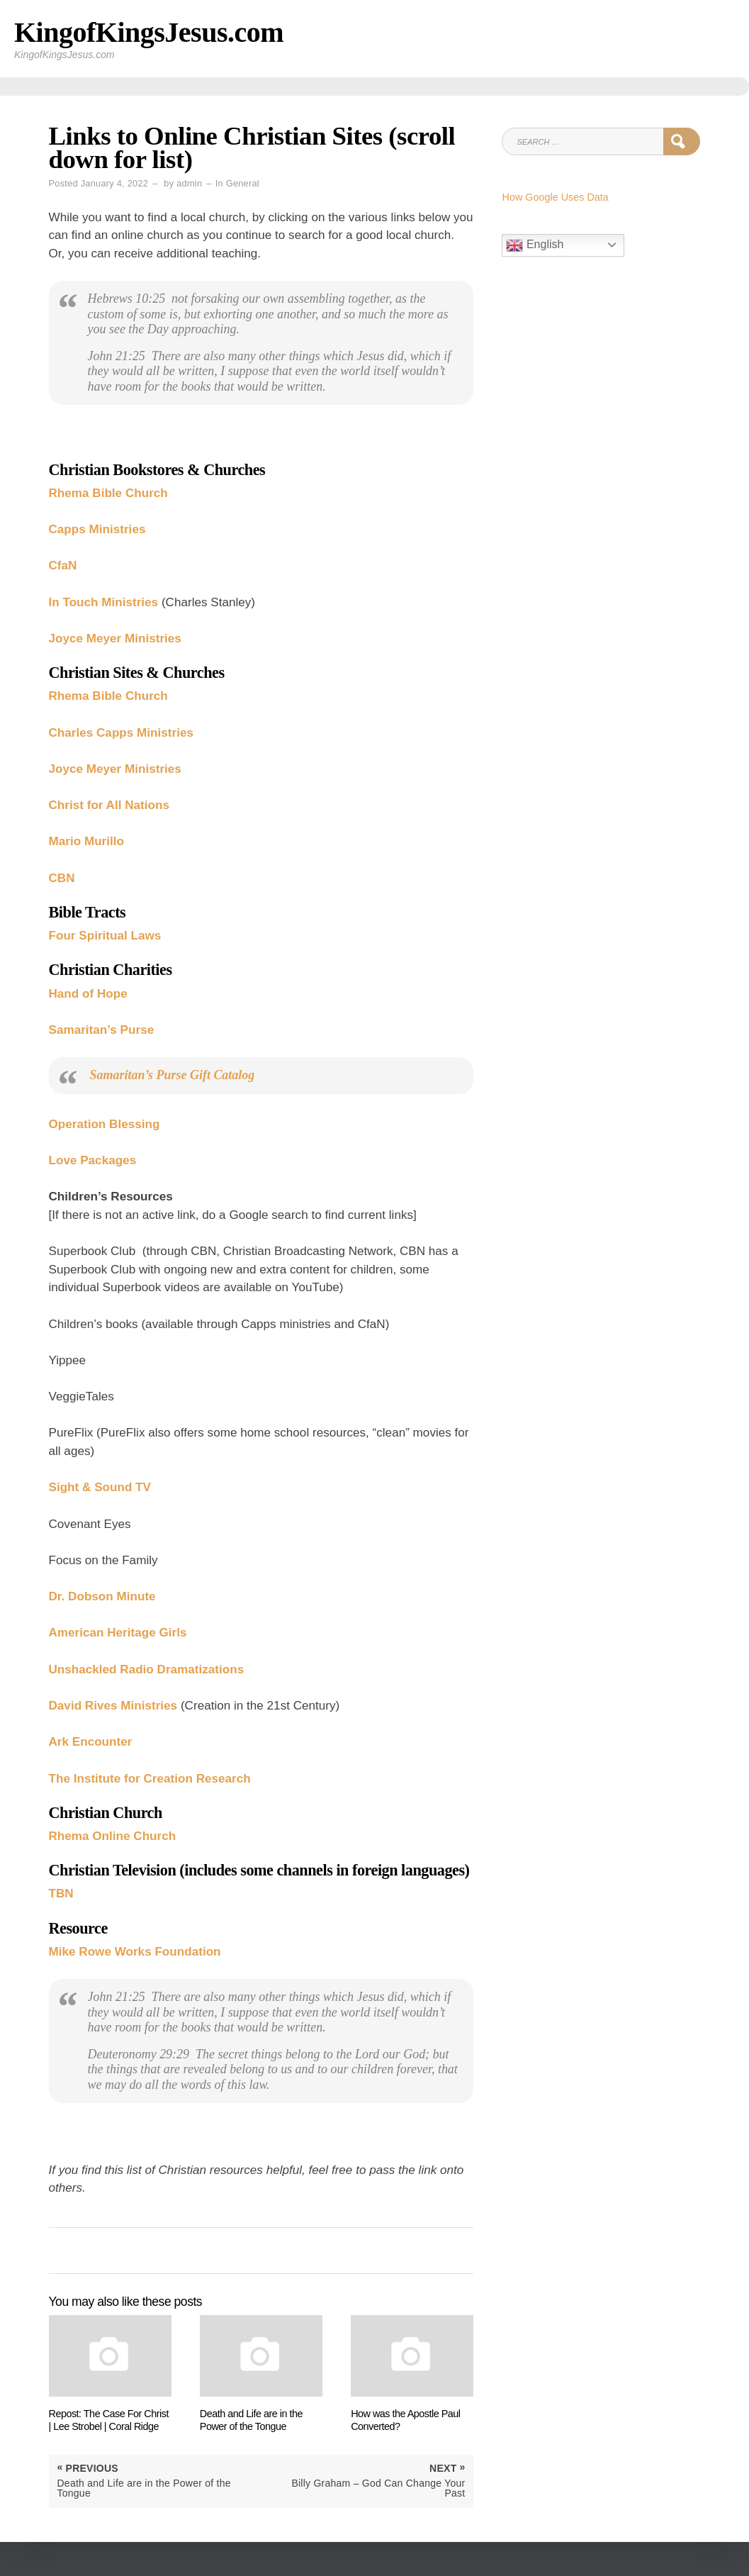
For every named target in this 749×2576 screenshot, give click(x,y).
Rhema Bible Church (108, 493)
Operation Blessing (104, 1124)
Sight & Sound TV (100, 1487)
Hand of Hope (88, 993)
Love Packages (93, 1160)
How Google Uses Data (555, 197)
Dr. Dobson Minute (102, 1596)
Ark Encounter (91, 1742)
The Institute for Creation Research (150, 1778)
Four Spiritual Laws (105, 935)
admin (189, 183)
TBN (61, 1893)
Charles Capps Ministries (121, 733)
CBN (62, 878)
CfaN (63, 565)
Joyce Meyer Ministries (115, 638)
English (534, 245)
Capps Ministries (97, 529)
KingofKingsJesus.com (148, 32)
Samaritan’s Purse (101, 1030)
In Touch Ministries (104, 602)
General (242, 183)
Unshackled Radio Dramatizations (146, 1669)
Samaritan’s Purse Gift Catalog (172, 1075)
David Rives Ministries (113, 1705)
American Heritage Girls (118, 1632)
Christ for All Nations (109, 805)
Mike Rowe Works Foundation (135, 1951)
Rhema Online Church (112, 1836)
